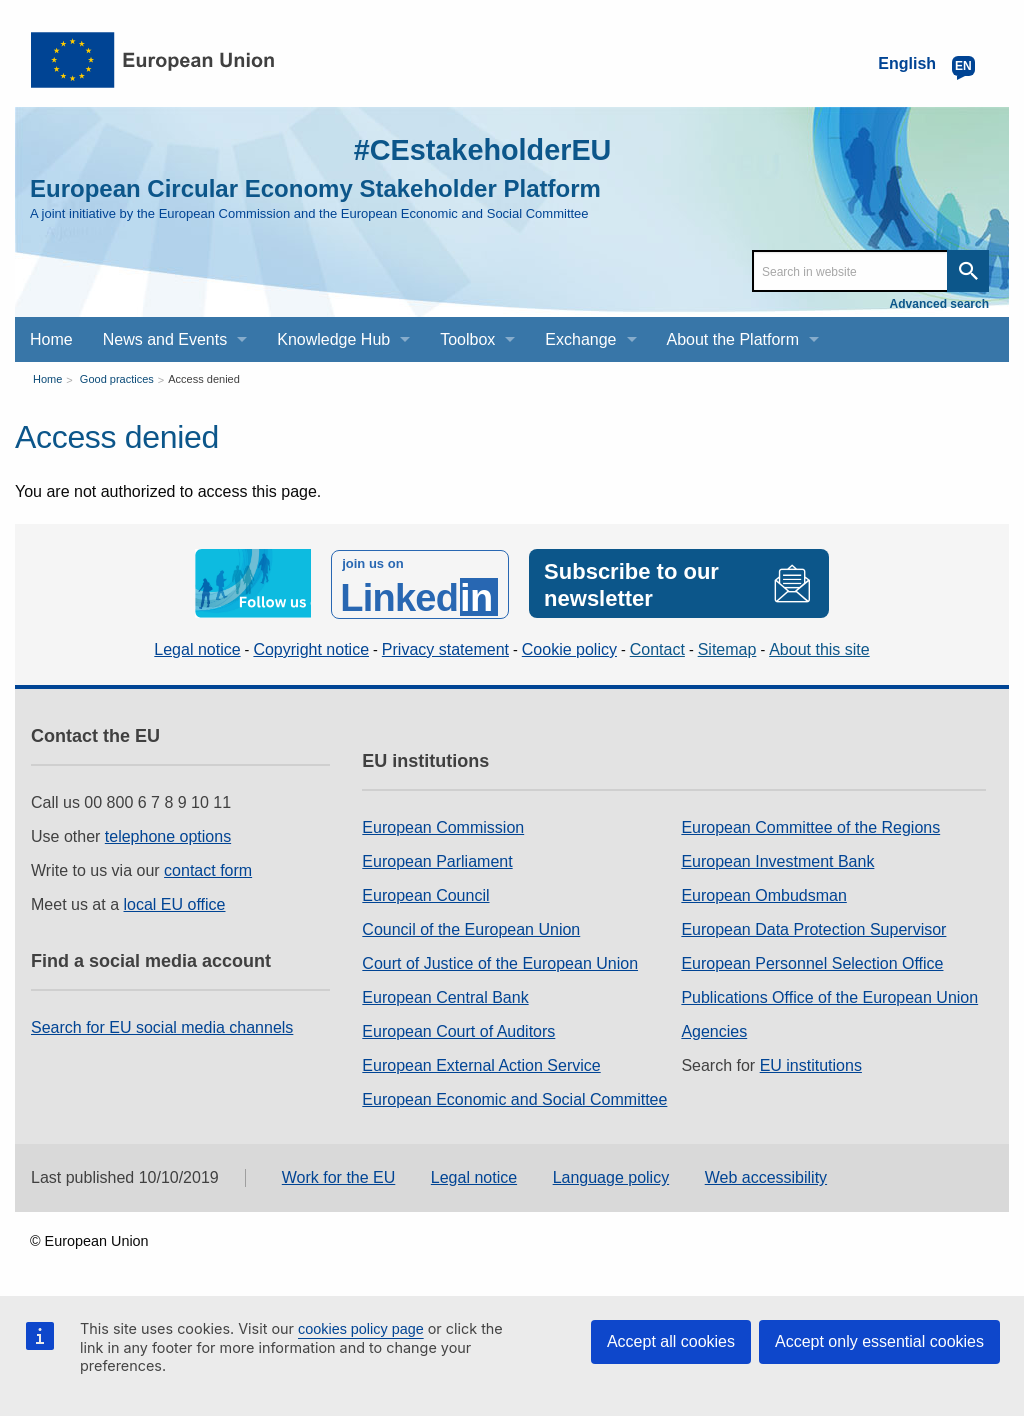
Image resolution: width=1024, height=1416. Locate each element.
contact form (208, 868)
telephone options (168, 834)
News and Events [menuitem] (165, 339)
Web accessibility (766, 1176)
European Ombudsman (763, 893)
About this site (819, 647)
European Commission (443, 825)
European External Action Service (481, 1063)
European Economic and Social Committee (514, 1097)
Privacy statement (445, 647)
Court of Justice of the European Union (500, 961)
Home (47, 379)
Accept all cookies (671, 1341)
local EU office (175, 902)
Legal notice (197, 647)
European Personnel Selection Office (812, 961)
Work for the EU (339, 1176)
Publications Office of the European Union (829, 995)
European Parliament (437, 859)
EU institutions (811, 1063)
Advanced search (939, 304)
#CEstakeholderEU (477, 149)
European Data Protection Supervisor (813, 927)
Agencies (714, 1029)
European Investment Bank (777, 859)
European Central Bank (445, 995)
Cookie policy (569, 647)
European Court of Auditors (458, 1029)
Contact (657, 647)
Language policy (611, 1176)
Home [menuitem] (51, 339)
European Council (425, 893)
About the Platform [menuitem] (733, 339)
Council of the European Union (471, 927)
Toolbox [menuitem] (467, 339)
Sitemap (727, 647)
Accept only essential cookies (879, 1341)
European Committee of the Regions (810, 825)
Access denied (204, 379)
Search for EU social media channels (162, 1025)
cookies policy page (361, 1329)
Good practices (117, 379)
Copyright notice (311, 647)
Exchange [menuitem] (580, 339)
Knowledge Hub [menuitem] (333, 339)
